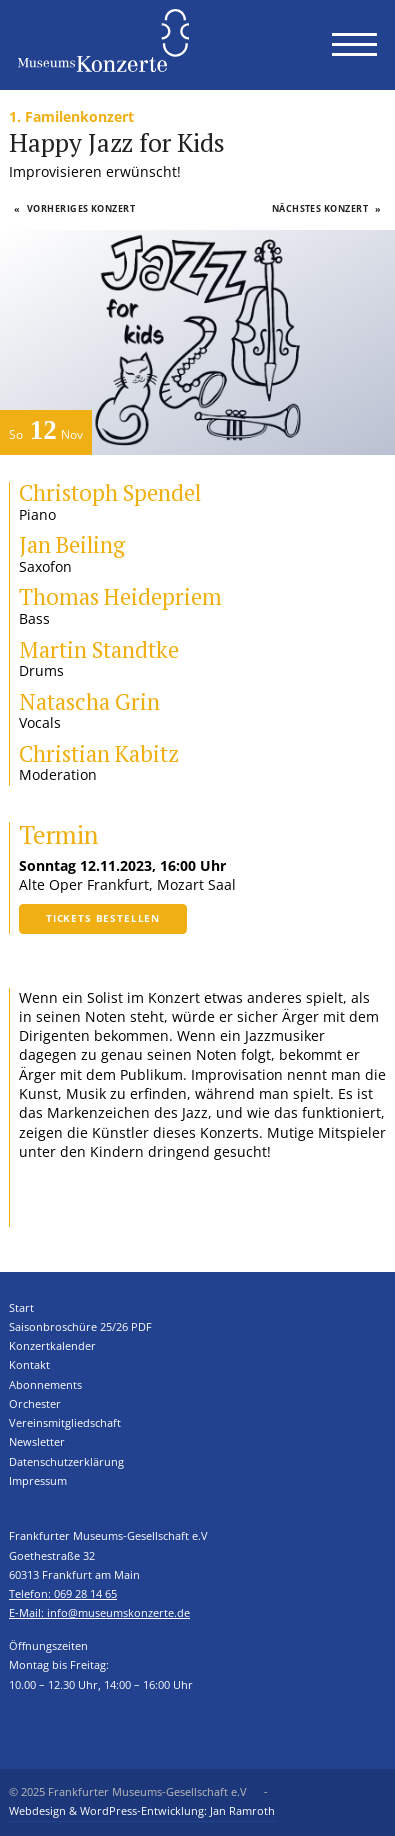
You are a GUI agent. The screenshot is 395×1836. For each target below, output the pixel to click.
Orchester (35, 1404)
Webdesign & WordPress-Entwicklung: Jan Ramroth (142, 1811)
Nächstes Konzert (327, 208)
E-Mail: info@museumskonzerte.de (99, 1613)
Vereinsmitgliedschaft (65, 1423)
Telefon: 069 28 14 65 (63, 1594)
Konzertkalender (52, 1346)
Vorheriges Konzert (75, 208)
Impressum (38, 1481)
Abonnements (45, 1385)
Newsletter (37, 1442)
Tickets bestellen (103, 918)
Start (21, 1308)
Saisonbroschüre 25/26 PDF (80, 1327)
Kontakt (29, 1365)
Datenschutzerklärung (66, 1462)
